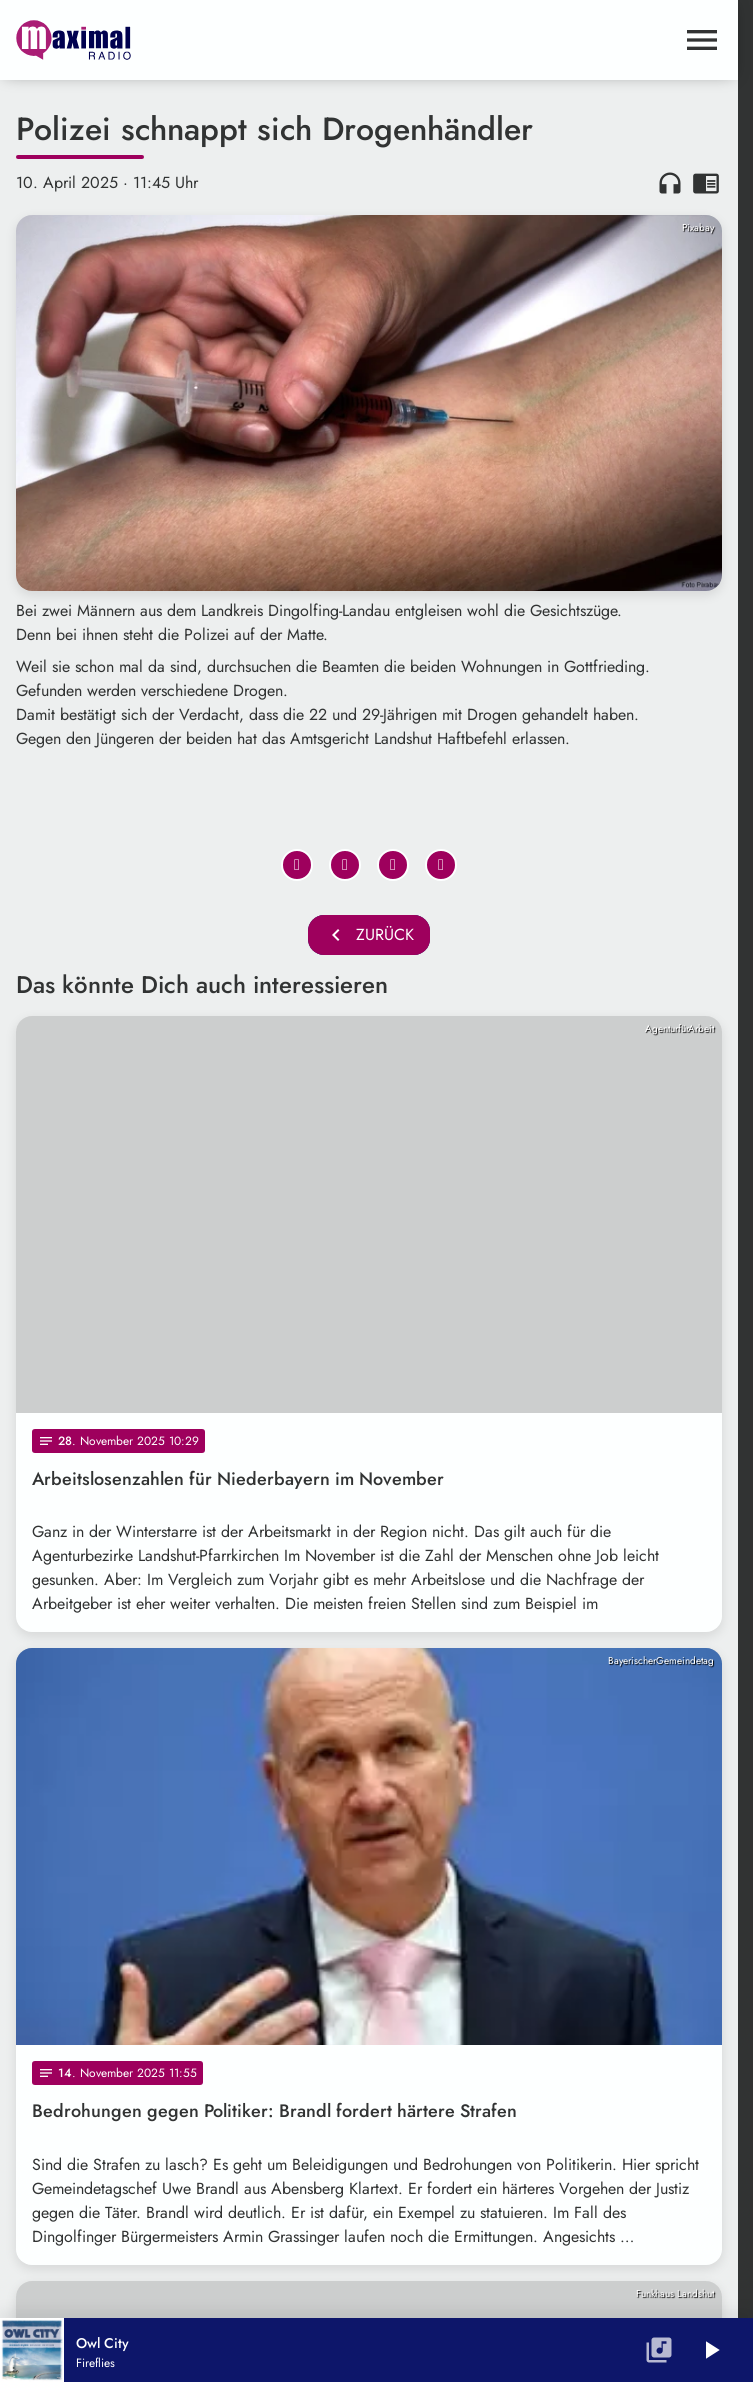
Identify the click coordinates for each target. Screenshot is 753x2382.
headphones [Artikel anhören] (670, 183)
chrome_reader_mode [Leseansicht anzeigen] (706, 183)
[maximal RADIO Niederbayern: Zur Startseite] (192, 40)
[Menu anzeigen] (702, 40)
